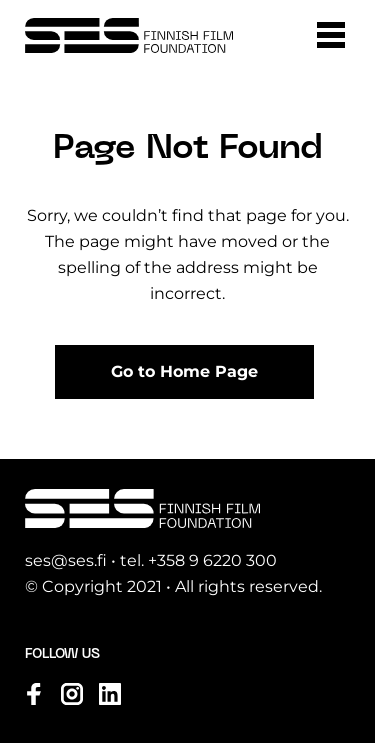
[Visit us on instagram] (72, 694)
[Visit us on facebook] (34, 694)
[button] (331, 35)
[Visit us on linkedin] (110, 694)
